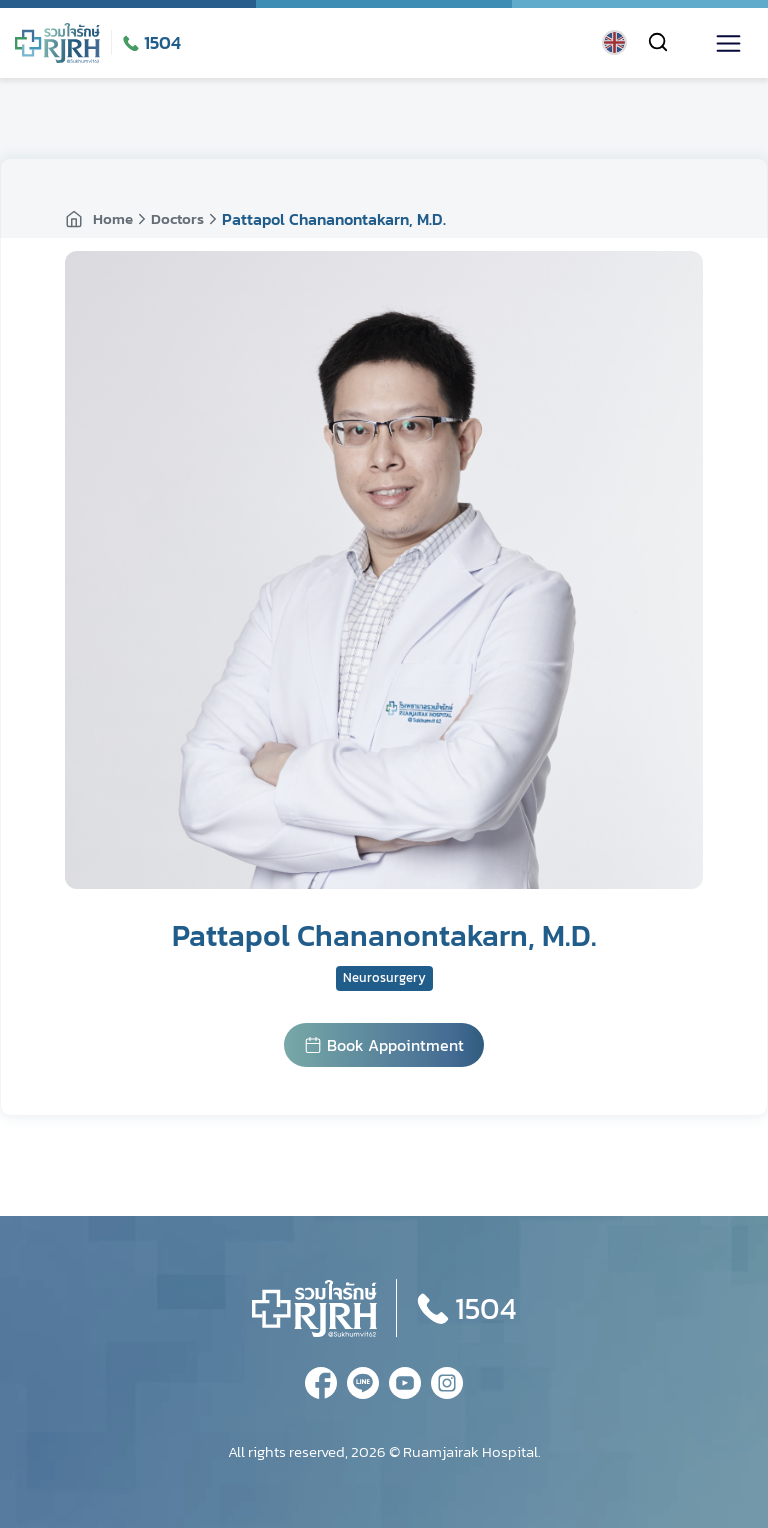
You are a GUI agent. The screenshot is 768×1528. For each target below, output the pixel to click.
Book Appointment (384, 1045)
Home (99, 219)
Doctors (177, 219)
